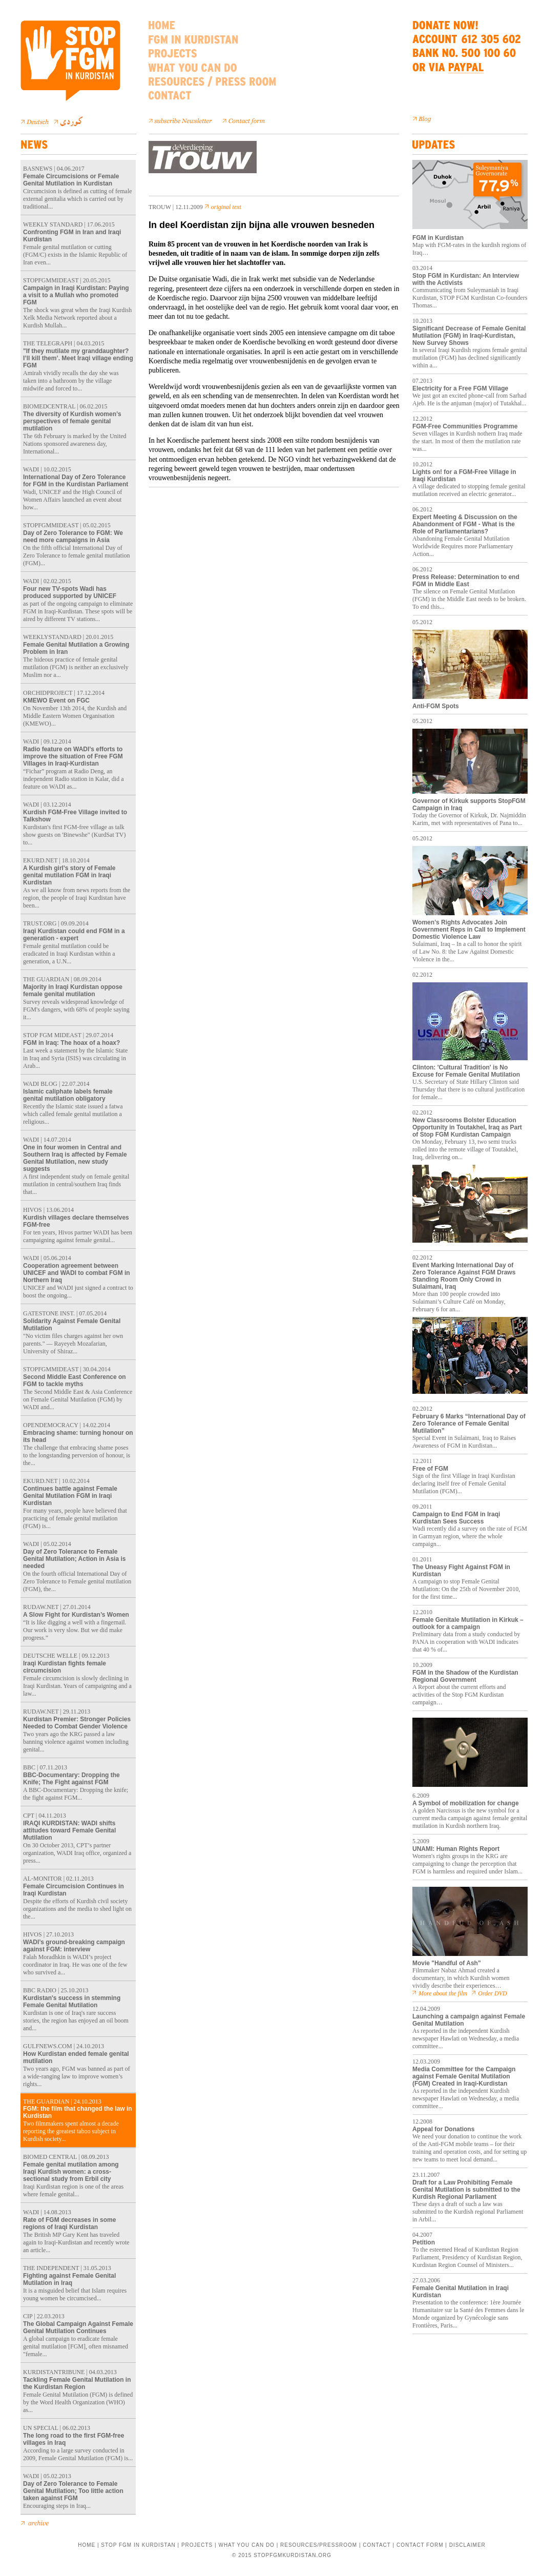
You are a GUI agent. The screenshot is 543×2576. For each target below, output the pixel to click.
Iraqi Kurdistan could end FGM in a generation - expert (74, 935)
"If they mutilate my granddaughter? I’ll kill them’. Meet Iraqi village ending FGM (78, 358)
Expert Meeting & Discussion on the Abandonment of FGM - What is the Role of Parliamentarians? (464, 524)
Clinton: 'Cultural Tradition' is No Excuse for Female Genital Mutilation (470, 1068)
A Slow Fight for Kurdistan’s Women (76, 1614)
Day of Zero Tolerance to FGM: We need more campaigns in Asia (73, 536)
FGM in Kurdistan (438, 237)
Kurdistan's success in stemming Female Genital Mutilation (71, 2001)
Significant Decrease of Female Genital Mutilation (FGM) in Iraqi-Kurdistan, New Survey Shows (469, 335)
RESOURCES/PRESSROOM (318, 2545)
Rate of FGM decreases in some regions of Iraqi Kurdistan (69, 2223)
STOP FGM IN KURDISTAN (138, 2545)
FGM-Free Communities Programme (464, 426)
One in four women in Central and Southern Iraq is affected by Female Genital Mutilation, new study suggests (75, 1158)
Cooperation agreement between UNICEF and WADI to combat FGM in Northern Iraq (76, 1273)
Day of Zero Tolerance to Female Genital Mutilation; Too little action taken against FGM (73, 2491)
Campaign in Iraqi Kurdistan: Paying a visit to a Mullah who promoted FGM (76, 295)
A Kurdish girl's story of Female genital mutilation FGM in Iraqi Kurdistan (69, 875)
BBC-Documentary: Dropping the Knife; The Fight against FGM (71, 1778)
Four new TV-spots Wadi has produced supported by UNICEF (69, 592)
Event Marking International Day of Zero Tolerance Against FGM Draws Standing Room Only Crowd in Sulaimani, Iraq (463, 1276)
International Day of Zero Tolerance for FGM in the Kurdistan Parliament (75, 480)
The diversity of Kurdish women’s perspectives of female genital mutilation (72, 421)
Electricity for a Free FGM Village (460, 388)
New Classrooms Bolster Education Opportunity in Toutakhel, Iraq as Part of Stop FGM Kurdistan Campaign (467, 1127)
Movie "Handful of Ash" (446, 1963)
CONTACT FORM (420, 2545)
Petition (423, 2242)
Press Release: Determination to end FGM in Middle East (465, 580)
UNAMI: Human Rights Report (455, 1848)
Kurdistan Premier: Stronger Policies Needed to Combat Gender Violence (77, 1723)
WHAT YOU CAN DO (246, 2545)
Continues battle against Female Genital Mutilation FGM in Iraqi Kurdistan (70, 1496)
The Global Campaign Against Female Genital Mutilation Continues (78, 2327)
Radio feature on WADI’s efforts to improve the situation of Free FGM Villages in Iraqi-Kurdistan (73, 756)
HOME (86, 2545)
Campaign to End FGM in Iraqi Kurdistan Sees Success (456, 1518)
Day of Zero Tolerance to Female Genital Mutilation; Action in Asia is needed (74, 1559)
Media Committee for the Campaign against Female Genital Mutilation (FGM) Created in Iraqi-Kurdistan (463, 2076)
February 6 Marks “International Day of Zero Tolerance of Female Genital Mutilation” (469, 1423)
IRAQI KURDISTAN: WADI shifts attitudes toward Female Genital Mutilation (69, 1830)
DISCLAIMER (467, 2545)
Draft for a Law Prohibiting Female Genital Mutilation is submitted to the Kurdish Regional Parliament (466, 2189)
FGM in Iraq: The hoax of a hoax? (71, 1042)
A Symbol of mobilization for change (465, 1803)
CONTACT (376, 2545)
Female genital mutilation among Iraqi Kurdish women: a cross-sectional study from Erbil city (71, 2171)
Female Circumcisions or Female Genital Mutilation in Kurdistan (71, 180)
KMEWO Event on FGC (56, 700)
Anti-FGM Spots (435, 706)
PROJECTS (197, 2545)
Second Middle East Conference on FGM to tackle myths (74, 1380)
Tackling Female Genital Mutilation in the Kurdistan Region (77, 2383)
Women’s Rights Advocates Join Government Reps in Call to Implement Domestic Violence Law (469, 929)
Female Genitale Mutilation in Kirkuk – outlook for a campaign (468, 1623)
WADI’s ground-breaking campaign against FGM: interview (74, 1946)
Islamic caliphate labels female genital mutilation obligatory (68, 1095)
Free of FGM (430, 1468)
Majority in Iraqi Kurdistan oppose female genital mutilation (72, 990)
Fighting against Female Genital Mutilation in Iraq (69, 2279)
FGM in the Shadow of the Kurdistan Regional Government (465, 1676)
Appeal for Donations (443, 2129)
